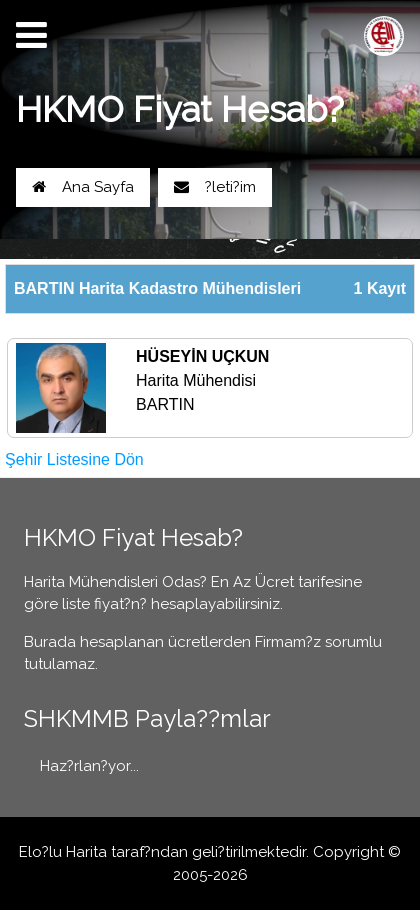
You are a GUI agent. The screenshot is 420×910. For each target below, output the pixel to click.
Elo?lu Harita (63, 852)
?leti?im (215, 187)
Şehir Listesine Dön (74, 459)
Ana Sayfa (83, 187)
